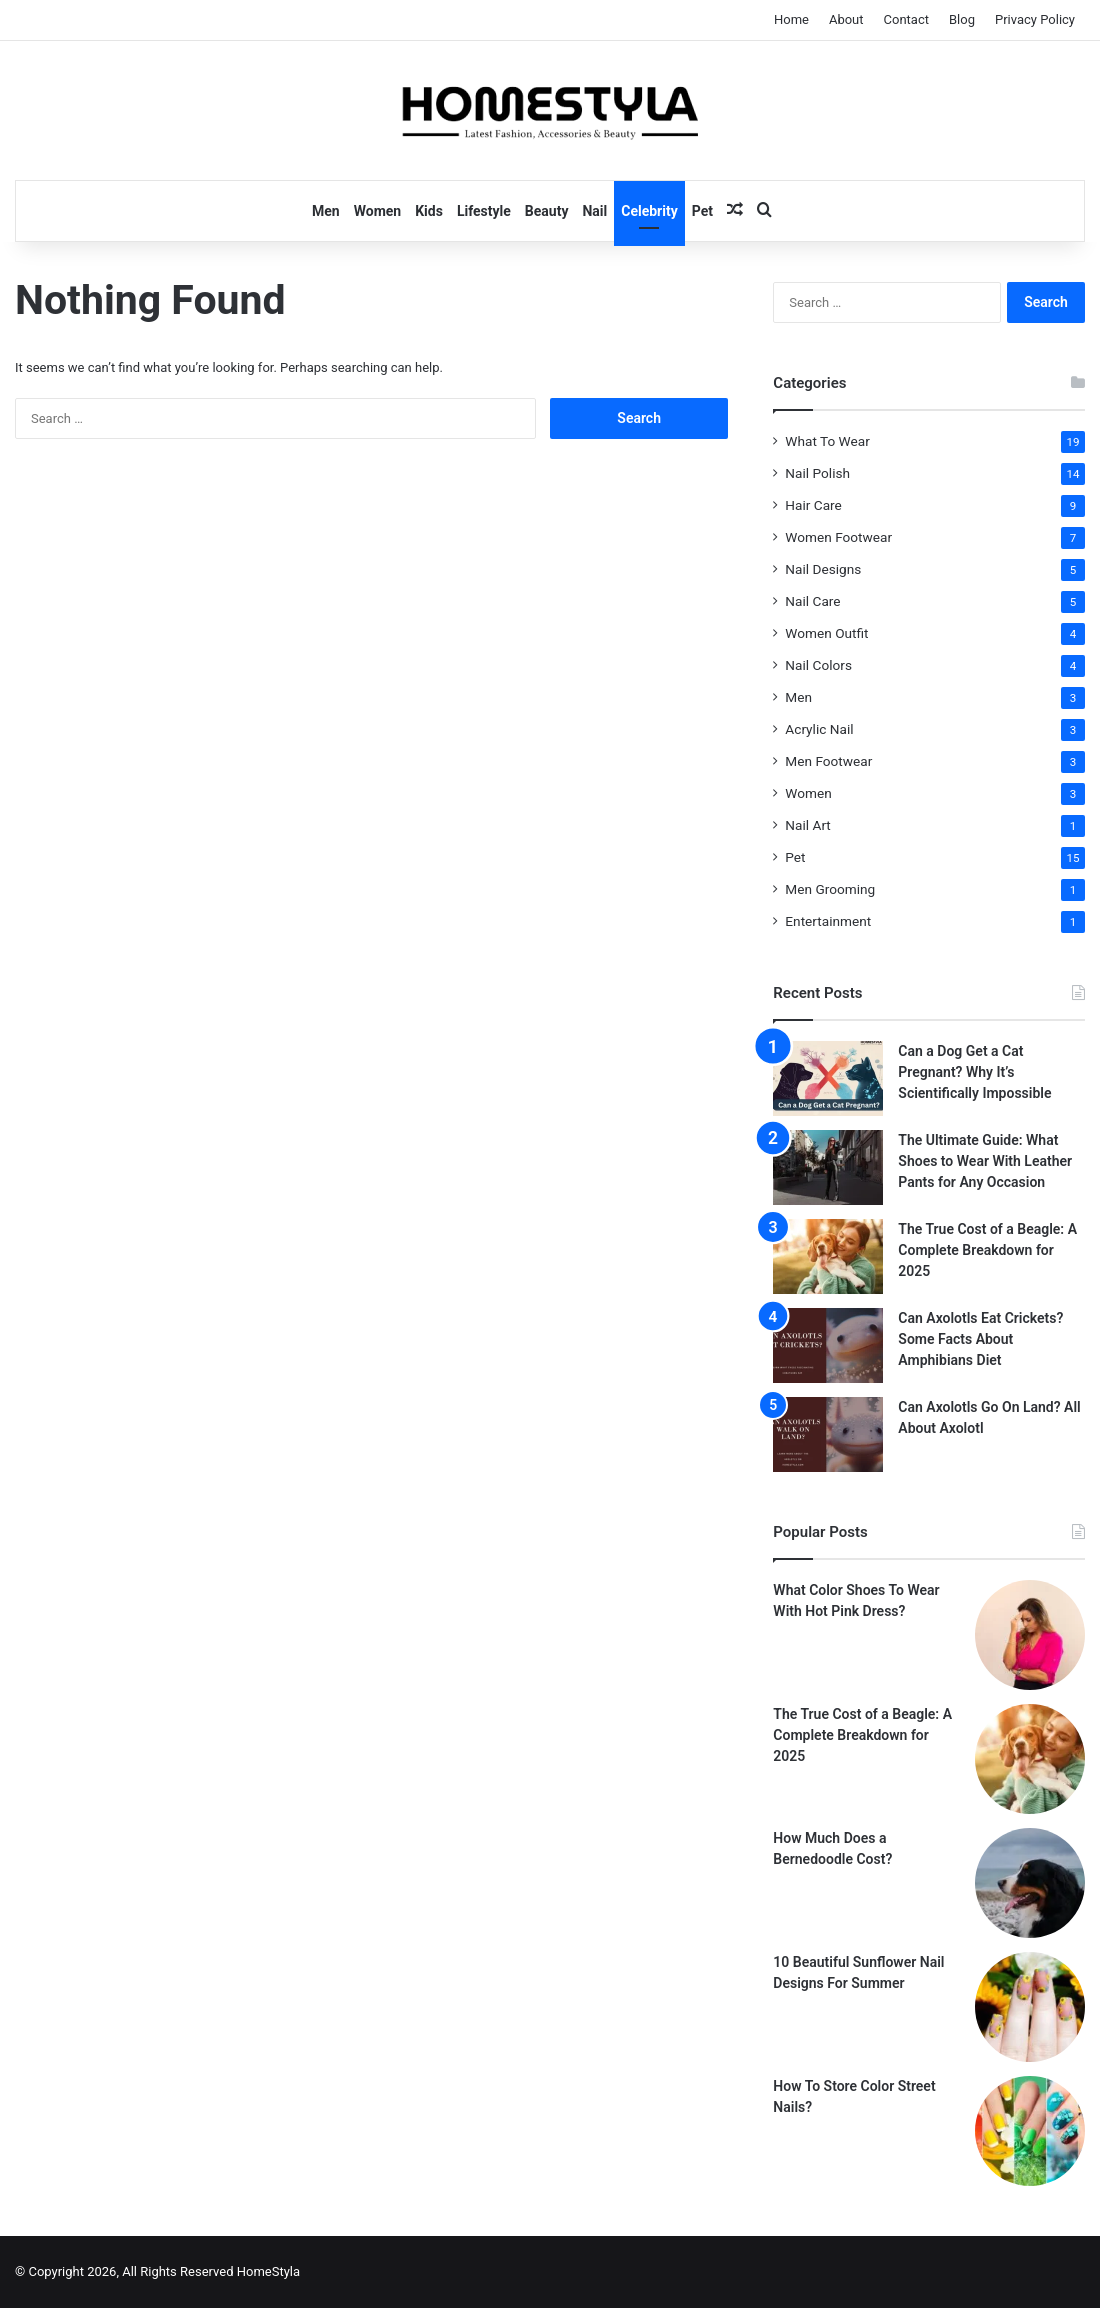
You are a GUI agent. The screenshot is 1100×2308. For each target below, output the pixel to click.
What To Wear (827, 441)
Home (791, 19)
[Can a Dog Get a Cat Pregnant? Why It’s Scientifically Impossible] (828, 1078)
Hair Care (813, 505)
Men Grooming (830, 889)
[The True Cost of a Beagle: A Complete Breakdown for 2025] (828, 1256)
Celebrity (649, 211)
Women (377, 211)
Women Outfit (826, 633)
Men (326, 211)
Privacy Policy (1035, 19)
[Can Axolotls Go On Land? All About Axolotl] (828, 1434)
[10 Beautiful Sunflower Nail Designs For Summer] (1030, 2007)
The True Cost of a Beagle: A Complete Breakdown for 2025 (987, 1250)
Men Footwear (828, 761)
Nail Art (808, 825)
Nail (594, 211)
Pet (702, 211)
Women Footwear (838, 537)
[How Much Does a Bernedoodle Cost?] (1030, 1883)
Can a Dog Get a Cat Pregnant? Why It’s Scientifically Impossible (974, 1072)
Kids (429, 211)
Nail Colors (818, 665)
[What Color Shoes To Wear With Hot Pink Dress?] (1030, 1635)
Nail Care (812, 601)
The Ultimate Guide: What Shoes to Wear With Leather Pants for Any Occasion (985, 1161)
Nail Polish (817, 473)
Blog (962, 19)
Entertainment (828, 921)
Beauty (547, 211)
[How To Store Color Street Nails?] (1030, 2131)
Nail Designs (823, 569)
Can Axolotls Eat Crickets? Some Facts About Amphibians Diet (980, 1339)
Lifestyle (484, 211)
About (846, 19)
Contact (906, 19)
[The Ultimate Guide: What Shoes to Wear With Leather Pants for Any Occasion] (828, 1167)
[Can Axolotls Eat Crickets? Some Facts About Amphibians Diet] (828, 1345)
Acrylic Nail (819, 729)
